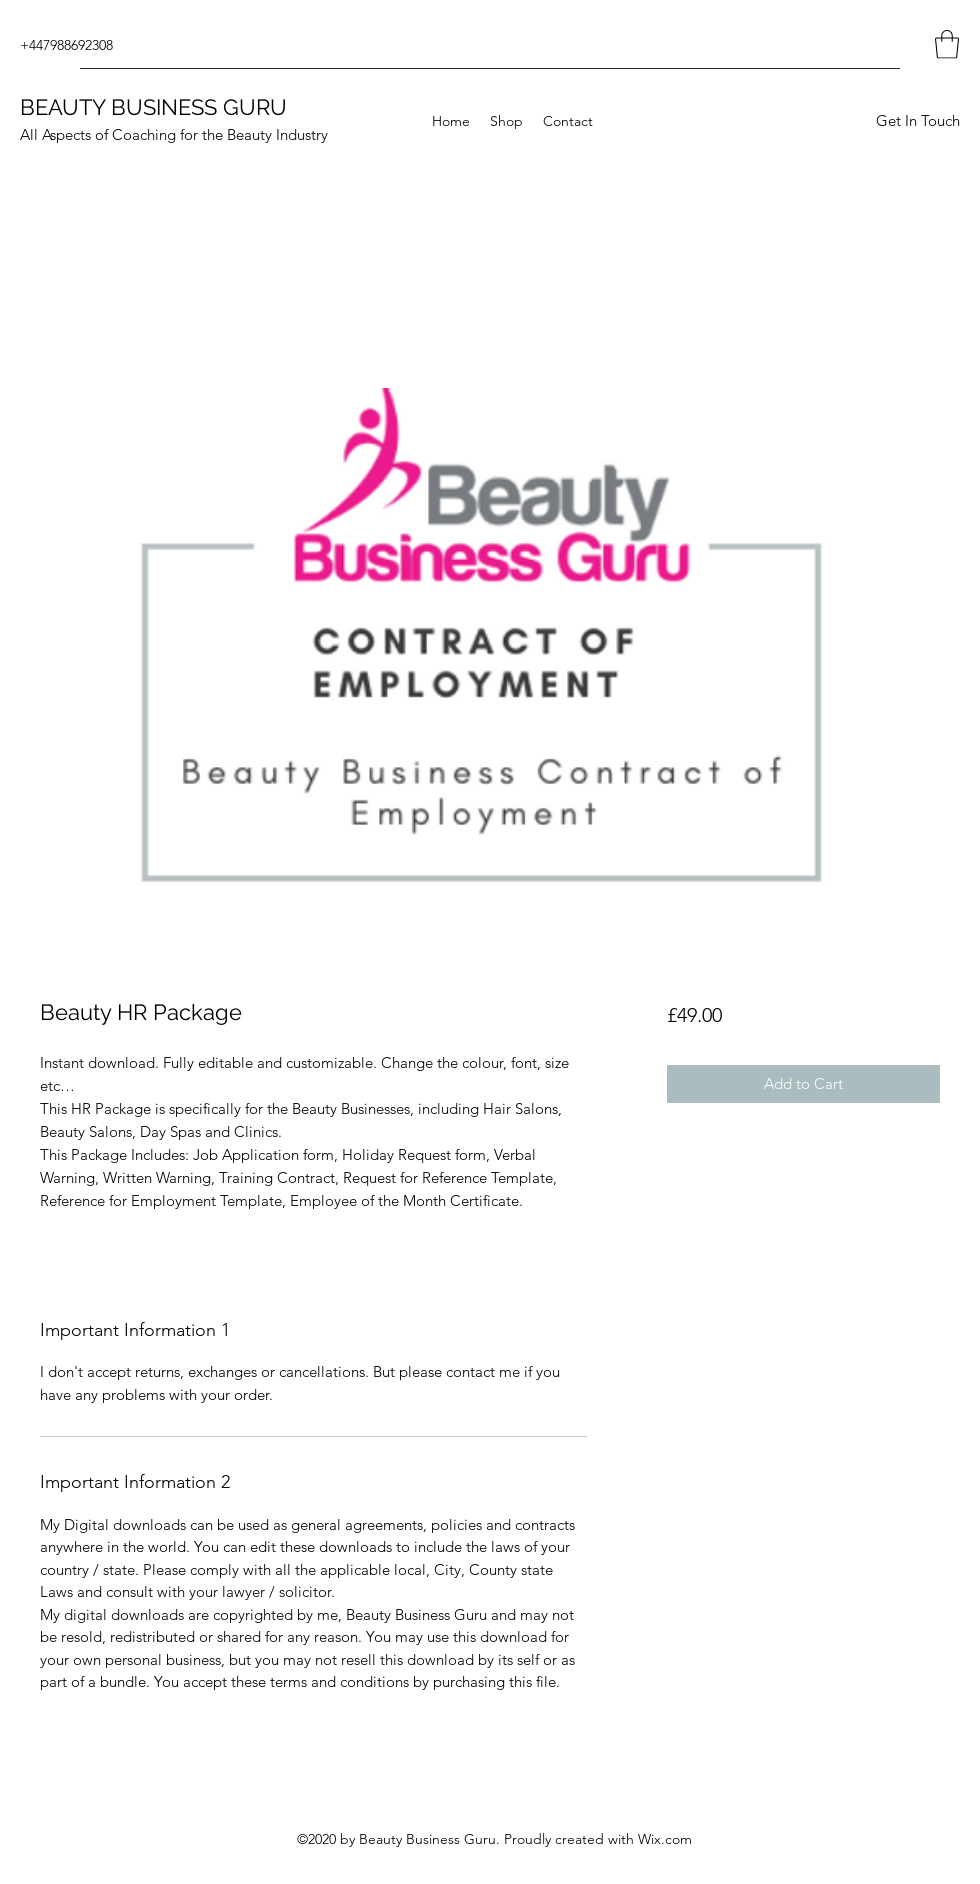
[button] (947, 44)
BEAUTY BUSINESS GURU (153, 107)
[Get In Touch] (917, 121)
